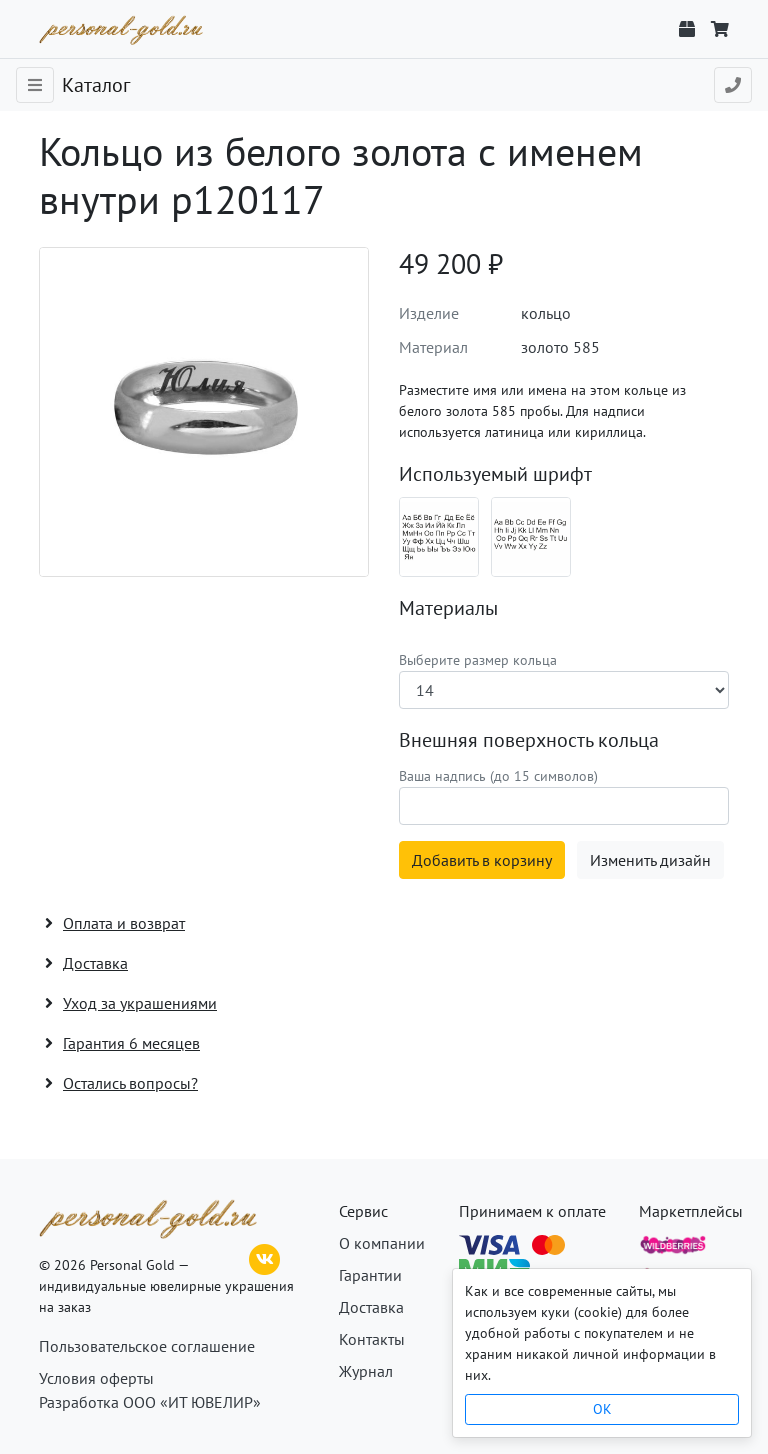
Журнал (366, 1371)
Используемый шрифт (495, 474)
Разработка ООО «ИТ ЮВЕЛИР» (150, 1402)
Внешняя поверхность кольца (529, 740)
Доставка (371, 1307)
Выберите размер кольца (478, 660)
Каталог (96, 85)
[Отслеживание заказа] (687, 29)
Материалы (448, 608)
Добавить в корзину (482, 860)
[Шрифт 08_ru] (439, 537)
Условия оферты (96, 1378)
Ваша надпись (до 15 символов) (498, 776)
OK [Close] (602, 1409)
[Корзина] (720, 29)
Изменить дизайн (650, 860)
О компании (382, 1243)
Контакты (372, 1339)
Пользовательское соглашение (147, 1346)
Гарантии (370, 1275)
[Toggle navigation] (35, 85)
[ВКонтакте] (265, 1257)
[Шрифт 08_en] (531, 537)
